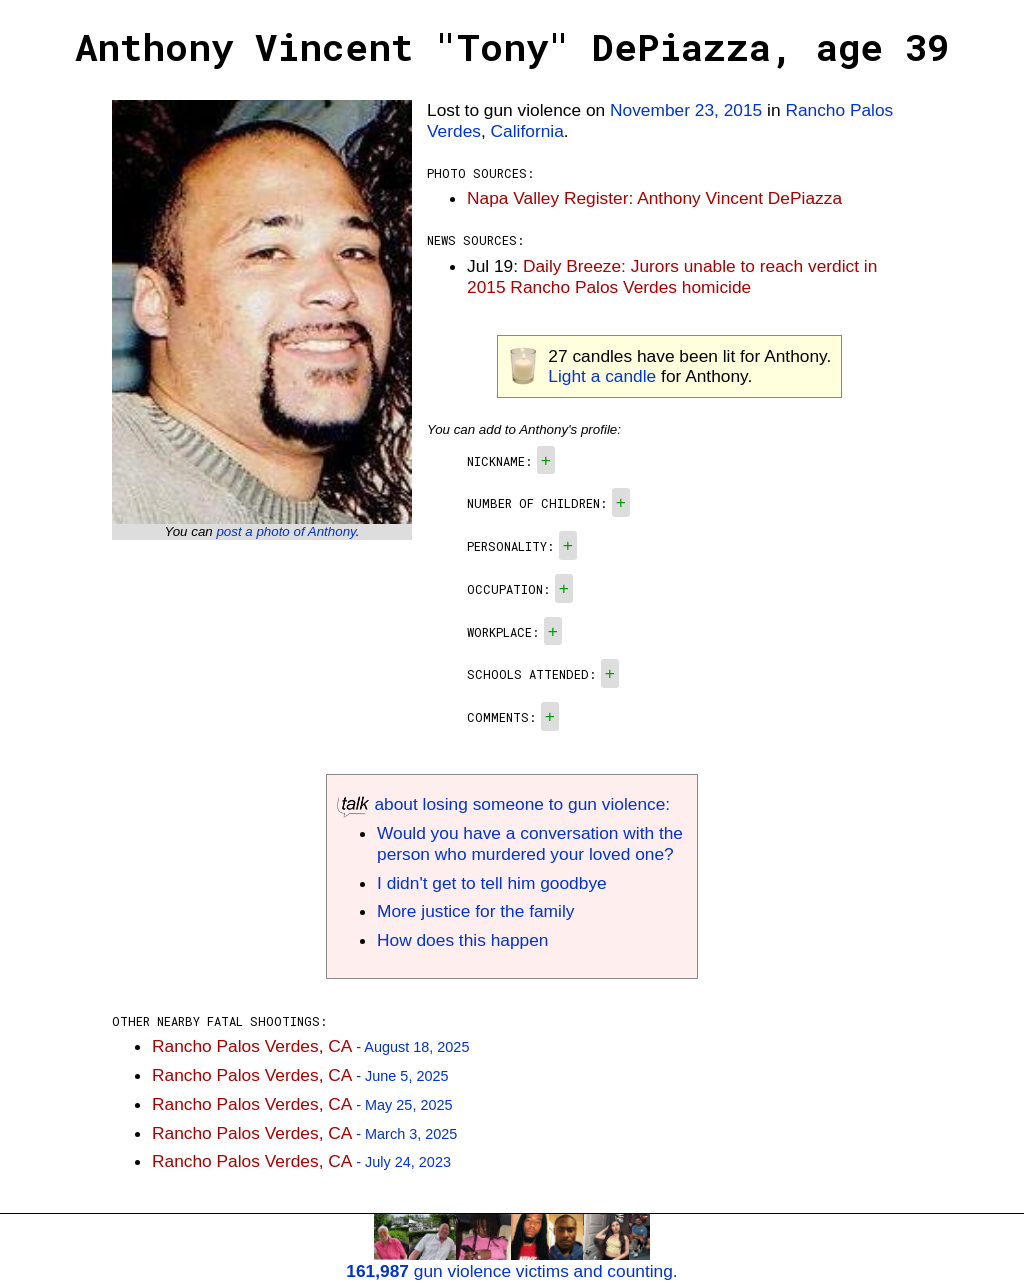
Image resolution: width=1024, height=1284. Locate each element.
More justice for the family (475, 911)
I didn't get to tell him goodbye (492, 883)
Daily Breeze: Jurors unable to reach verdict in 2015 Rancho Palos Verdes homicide (672, 276)
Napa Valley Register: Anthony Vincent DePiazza (654, 198)
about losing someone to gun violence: (503, 804)
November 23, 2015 (686, 110)
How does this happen (462, 940)
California (527, 131)
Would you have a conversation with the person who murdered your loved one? (530, 843)
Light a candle (602, 376)
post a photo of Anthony (285, 531)
